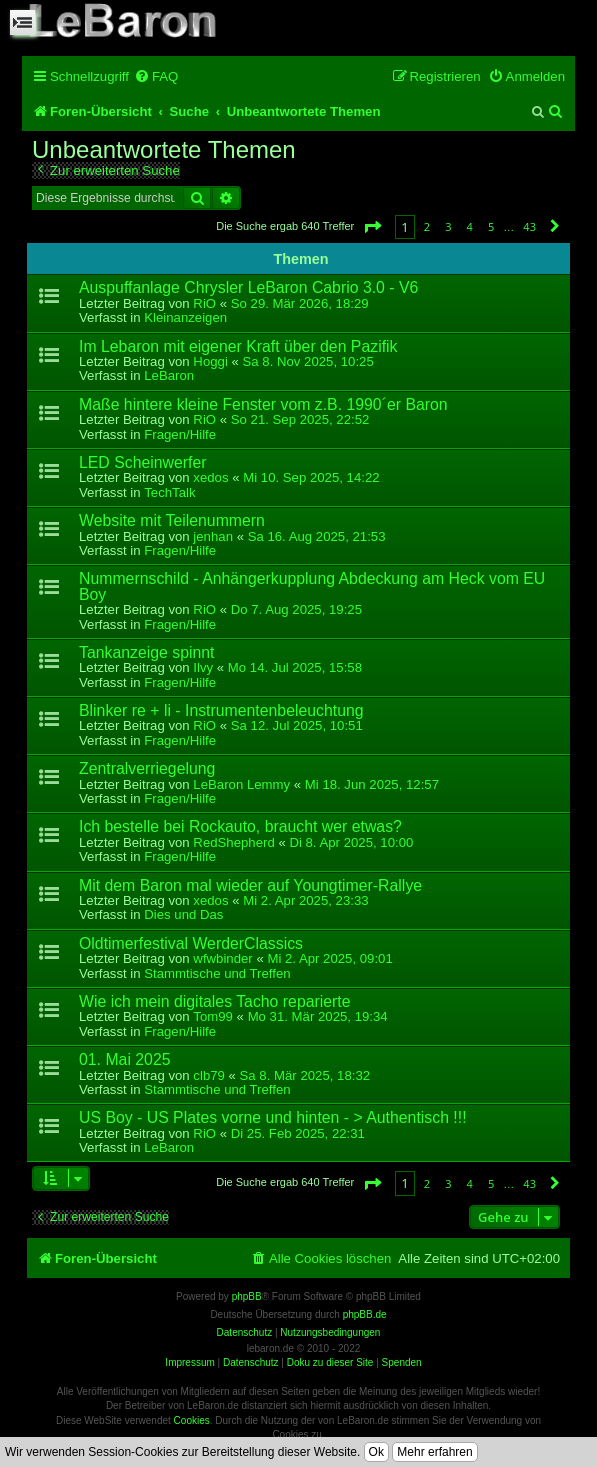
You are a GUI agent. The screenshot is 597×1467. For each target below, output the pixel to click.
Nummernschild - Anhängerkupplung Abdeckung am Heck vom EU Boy (312, 586)
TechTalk (169, 492)
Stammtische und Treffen (217, 973)
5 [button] (491, 226)
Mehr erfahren (434, 1452)
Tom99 (213, 1016)
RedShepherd (233, 842)
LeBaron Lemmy (241, 784)
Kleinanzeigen (185, 317)
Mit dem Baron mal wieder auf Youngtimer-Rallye (250, 885)
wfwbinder (222, 958)
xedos (210, 477)
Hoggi (210, 361)
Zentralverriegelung (147, 768)
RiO (204, 303)
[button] (372, 226)
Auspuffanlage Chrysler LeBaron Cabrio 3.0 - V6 (248, 287)
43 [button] (529, 226)
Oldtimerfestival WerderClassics (191, 943)
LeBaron (169, 375)
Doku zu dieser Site (330, 1362)
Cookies (192, 1420)
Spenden (402, 1362)
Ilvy (203, 667)
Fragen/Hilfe (180, 434)
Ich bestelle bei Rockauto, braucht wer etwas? (240, 826)
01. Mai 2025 (125, 1059)
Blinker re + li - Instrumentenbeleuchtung (221, 710)
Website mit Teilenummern (172, 520)
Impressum (189, 1362)
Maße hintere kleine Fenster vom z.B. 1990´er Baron (263, 404)
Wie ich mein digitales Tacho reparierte (215, 1001)
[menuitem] (156, 76)
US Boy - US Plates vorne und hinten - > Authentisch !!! (273, 1117)
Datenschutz (251, 1362)
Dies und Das (183, 914)
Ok (376, 1452)
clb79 (209, 1075)
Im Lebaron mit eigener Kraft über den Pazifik (238, 346)
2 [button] (427, 226)
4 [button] (470, 226)
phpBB (247, 1296)
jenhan (213, 536)
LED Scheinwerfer (143, 462)
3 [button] (448, 226)
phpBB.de (365, 1314)
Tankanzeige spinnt (147, 652)
